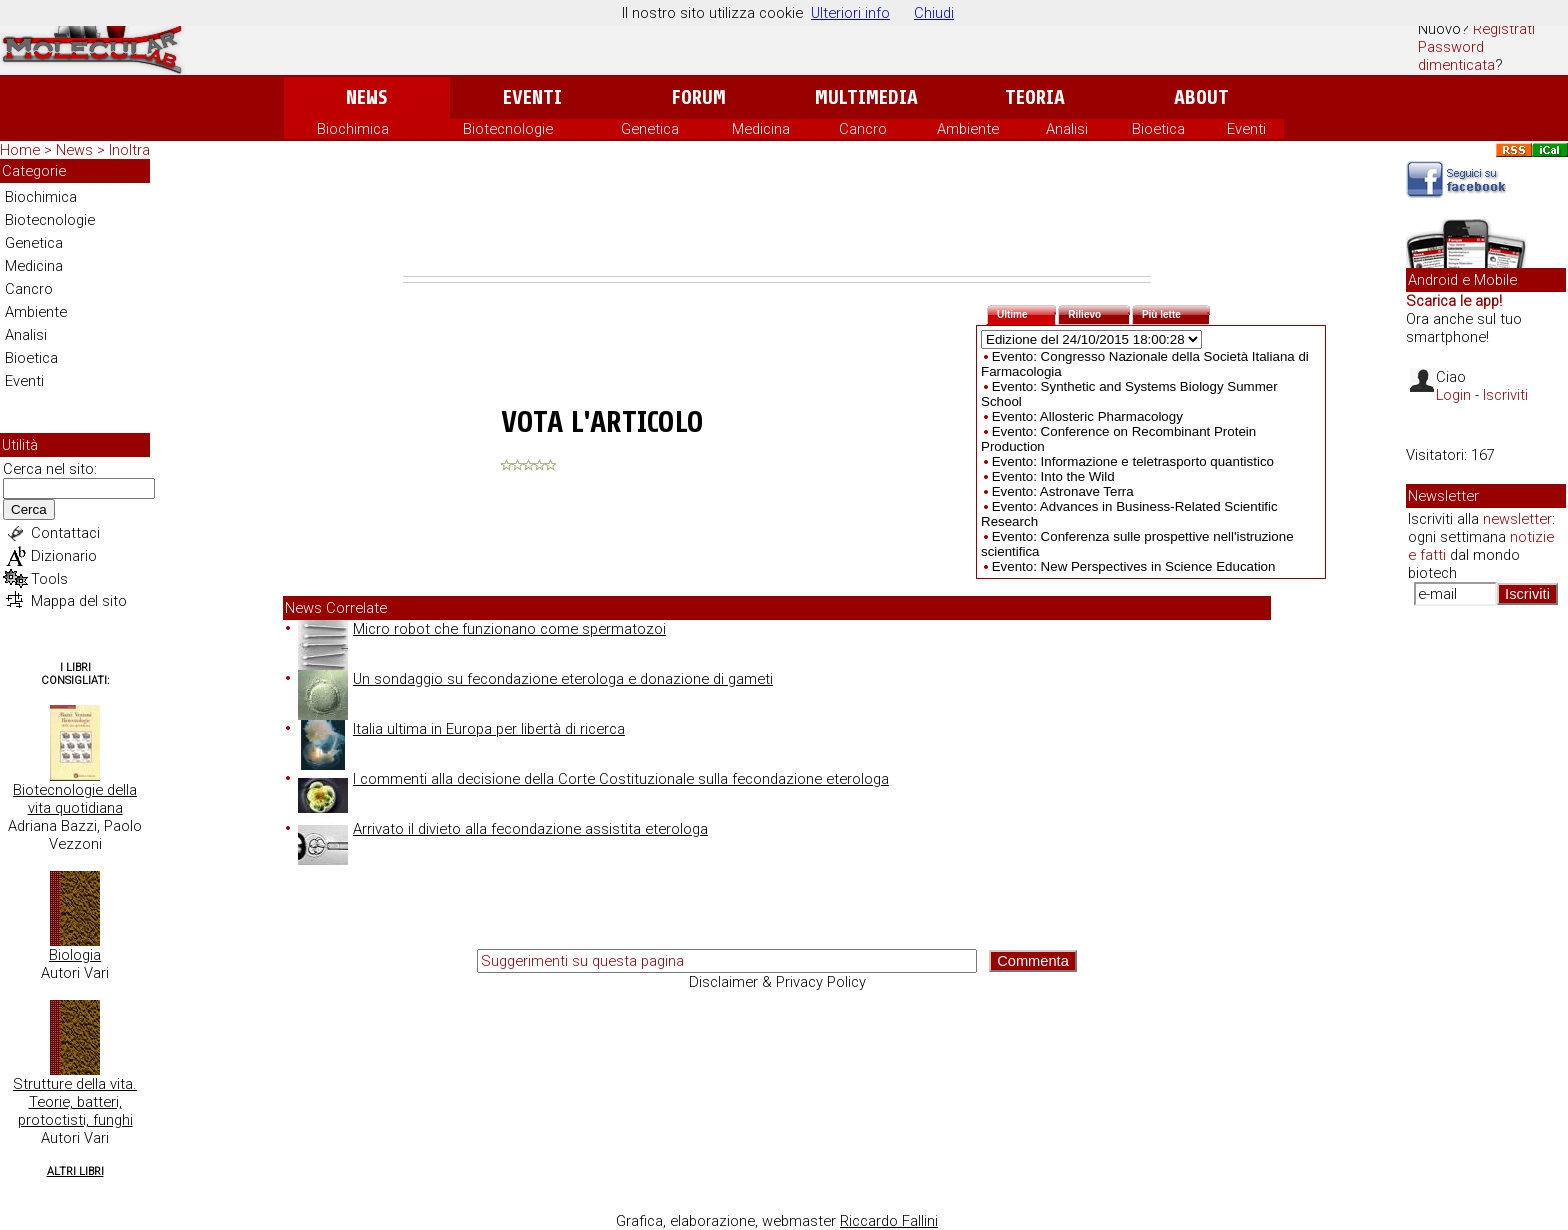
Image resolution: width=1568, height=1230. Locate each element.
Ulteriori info (850, 13)
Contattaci (65, 533)
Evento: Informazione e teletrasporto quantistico (1133, 461)
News (366, 97)
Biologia (75, 955)
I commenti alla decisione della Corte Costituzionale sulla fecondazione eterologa (593, 779)
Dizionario (64, 556)
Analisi (1067, 129)
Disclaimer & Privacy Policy (777, 982)
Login (1453, 395)
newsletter (1517, 519)
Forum (698, 97)
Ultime (1026, 312)
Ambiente (968, 129)
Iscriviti (1505, 395)
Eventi (532, 97)
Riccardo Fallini (889, 1221)
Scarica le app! (1454, 301)
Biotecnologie (508, 129)
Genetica (650, 129)
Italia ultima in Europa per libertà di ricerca (461, 729)
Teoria (1035, 97)
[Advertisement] (777, 221)
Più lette (1176, 312)
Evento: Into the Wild (1053, 476)
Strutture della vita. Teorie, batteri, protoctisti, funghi (75, 1102)
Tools (49, 579)
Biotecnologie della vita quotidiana (75, 799)
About (1201, 97)
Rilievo (1099, 312)
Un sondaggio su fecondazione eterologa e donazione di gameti (535, 679)
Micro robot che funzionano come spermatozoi (482, 629)
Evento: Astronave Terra (1063, 491)
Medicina (761, 129)
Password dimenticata (1456, 56)
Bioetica (1158, 129)
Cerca (29, 509)
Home (20, 150)
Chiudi (934, 13)
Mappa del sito (79, 601)
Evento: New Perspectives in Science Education (1134, 566)
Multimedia (866, 97)
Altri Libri (75, 1171)
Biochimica (353, 129)
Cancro (863, 129)
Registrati (1504, 29)
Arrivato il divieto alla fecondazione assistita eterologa (503, 829)
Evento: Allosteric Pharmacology (1087, 416)
